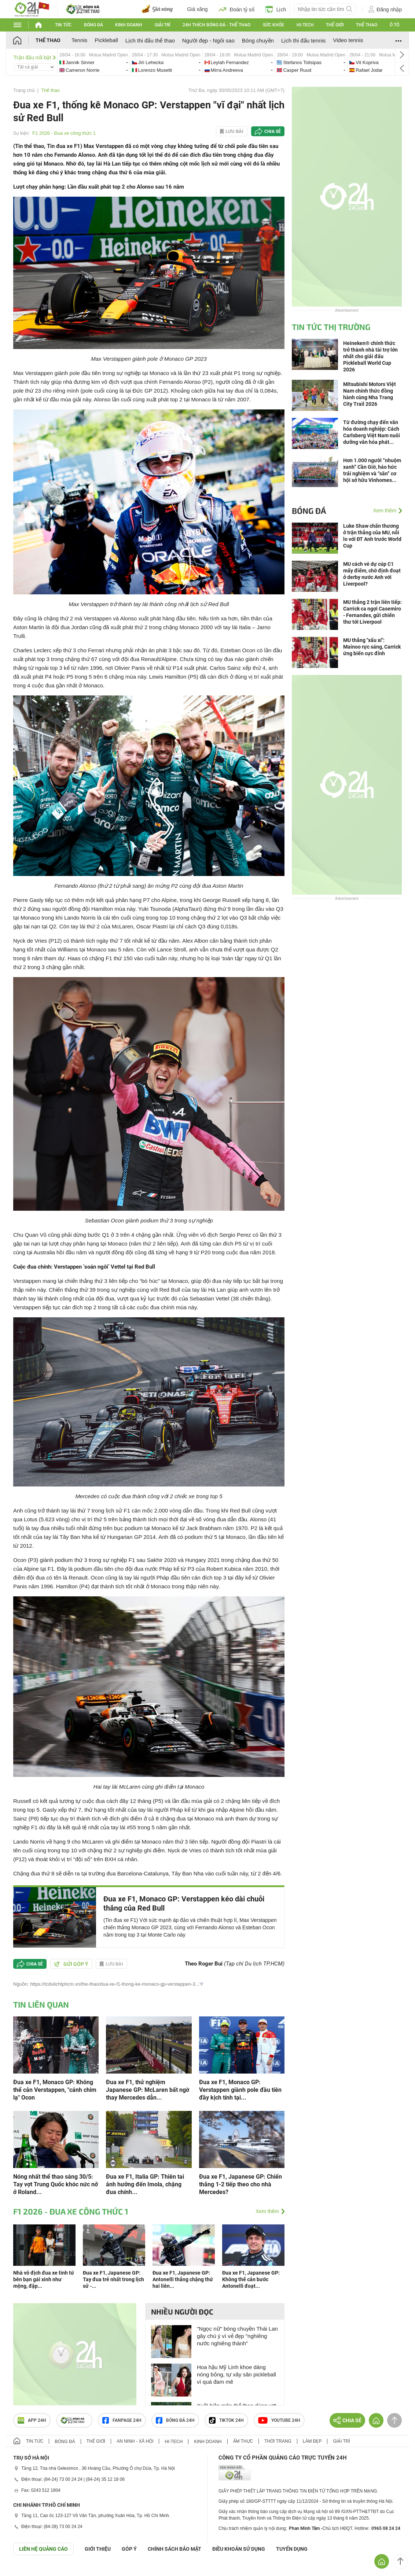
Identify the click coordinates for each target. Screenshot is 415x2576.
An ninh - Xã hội (135, 2441)
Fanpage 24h (122, 2420)
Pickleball (106, 40)
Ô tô (394, 24)
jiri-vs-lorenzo (166, 62)
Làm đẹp (312, 2441)
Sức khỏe (273, 24)
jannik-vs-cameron (94, 62)
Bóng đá (93, 24)
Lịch (275, 9)
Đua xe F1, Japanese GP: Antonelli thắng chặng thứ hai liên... (183, 2279)
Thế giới (335, 24)
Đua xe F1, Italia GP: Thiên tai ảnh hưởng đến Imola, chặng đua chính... (145, 2184)
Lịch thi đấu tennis (303, 40)
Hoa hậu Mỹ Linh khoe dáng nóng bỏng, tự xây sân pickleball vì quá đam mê (236, 2374)
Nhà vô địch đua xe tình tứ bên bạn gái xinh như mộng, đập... (43, 2279)
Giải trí (162, 24)
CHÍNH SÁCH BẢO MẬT (174, 2549)
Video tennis (348, 40)
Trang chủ (24, 90)
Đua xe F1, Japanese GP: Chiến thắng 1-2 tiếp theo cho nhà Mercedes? (240, 2184)
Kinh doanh (128, 24)
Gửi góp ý (71, 1964)
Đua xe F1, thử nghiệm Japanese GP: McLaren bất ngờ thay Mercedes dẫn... (147, 2090)
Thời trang (277, 2441)
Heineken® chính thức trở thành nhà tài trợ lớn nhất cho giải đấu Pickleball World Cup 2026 (370, 356)
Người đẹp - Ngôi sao (208, 40)
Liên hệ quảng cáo (43, 2549)
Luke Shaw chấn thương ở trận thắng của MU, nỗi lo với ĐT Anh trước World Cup (372, 536)
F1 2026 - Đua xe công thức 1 (64, 133)
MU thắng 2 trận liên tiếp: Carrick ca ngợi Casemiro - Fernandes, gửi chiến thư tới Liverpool (372, 612)
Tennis (79, 40)
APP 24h (32, 2420)
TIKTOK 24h (226, 2420)
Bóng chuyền (258, 40)
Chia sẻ (272, 131)
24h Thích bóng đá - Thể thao (216, 24)
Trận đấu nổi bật (35, 57)
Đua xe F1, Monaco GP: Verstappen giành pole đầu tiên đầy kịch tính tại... (240, 2090)
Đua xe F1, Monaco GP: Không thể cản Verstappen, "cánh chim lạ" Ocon (54, 2090)
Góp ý (129, 2549)
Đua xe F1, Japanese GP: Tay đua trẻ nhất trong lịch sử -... (113, 2279)
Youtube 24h (279, 2420)
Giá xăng (197, 9)
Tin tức (63, 24)
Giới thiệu (98, 2549)
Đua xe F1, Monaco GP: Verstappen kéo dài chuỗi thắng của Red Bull (183, 1903)
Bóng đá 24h (175, 2420)
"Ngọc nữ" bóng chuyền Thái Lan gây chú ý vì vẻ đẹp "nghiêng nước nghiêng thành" (237, 2336)
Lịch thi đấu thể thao (150, 40)
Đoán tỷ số (236, 9)
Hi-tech (305, 24)
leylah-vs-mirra (239, 62)
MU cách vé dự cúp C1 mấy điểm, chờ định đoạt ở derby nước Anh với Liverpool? (372, 574)
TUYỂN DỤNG (292, 2549)
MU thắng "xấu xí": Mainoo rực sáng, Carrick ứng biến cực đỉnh (372, 646)
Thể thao (366, 24)
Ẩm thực (243, 2441)
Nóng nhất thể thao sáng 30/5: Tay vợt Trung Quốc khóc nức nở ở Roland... (55, 2184)
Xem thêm (267, 2211)
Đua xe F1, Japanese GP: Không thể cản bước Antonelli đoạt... (251, 2279)
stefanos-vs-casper (311, 62)
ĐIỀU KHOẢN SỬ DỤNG (238, 2549)
